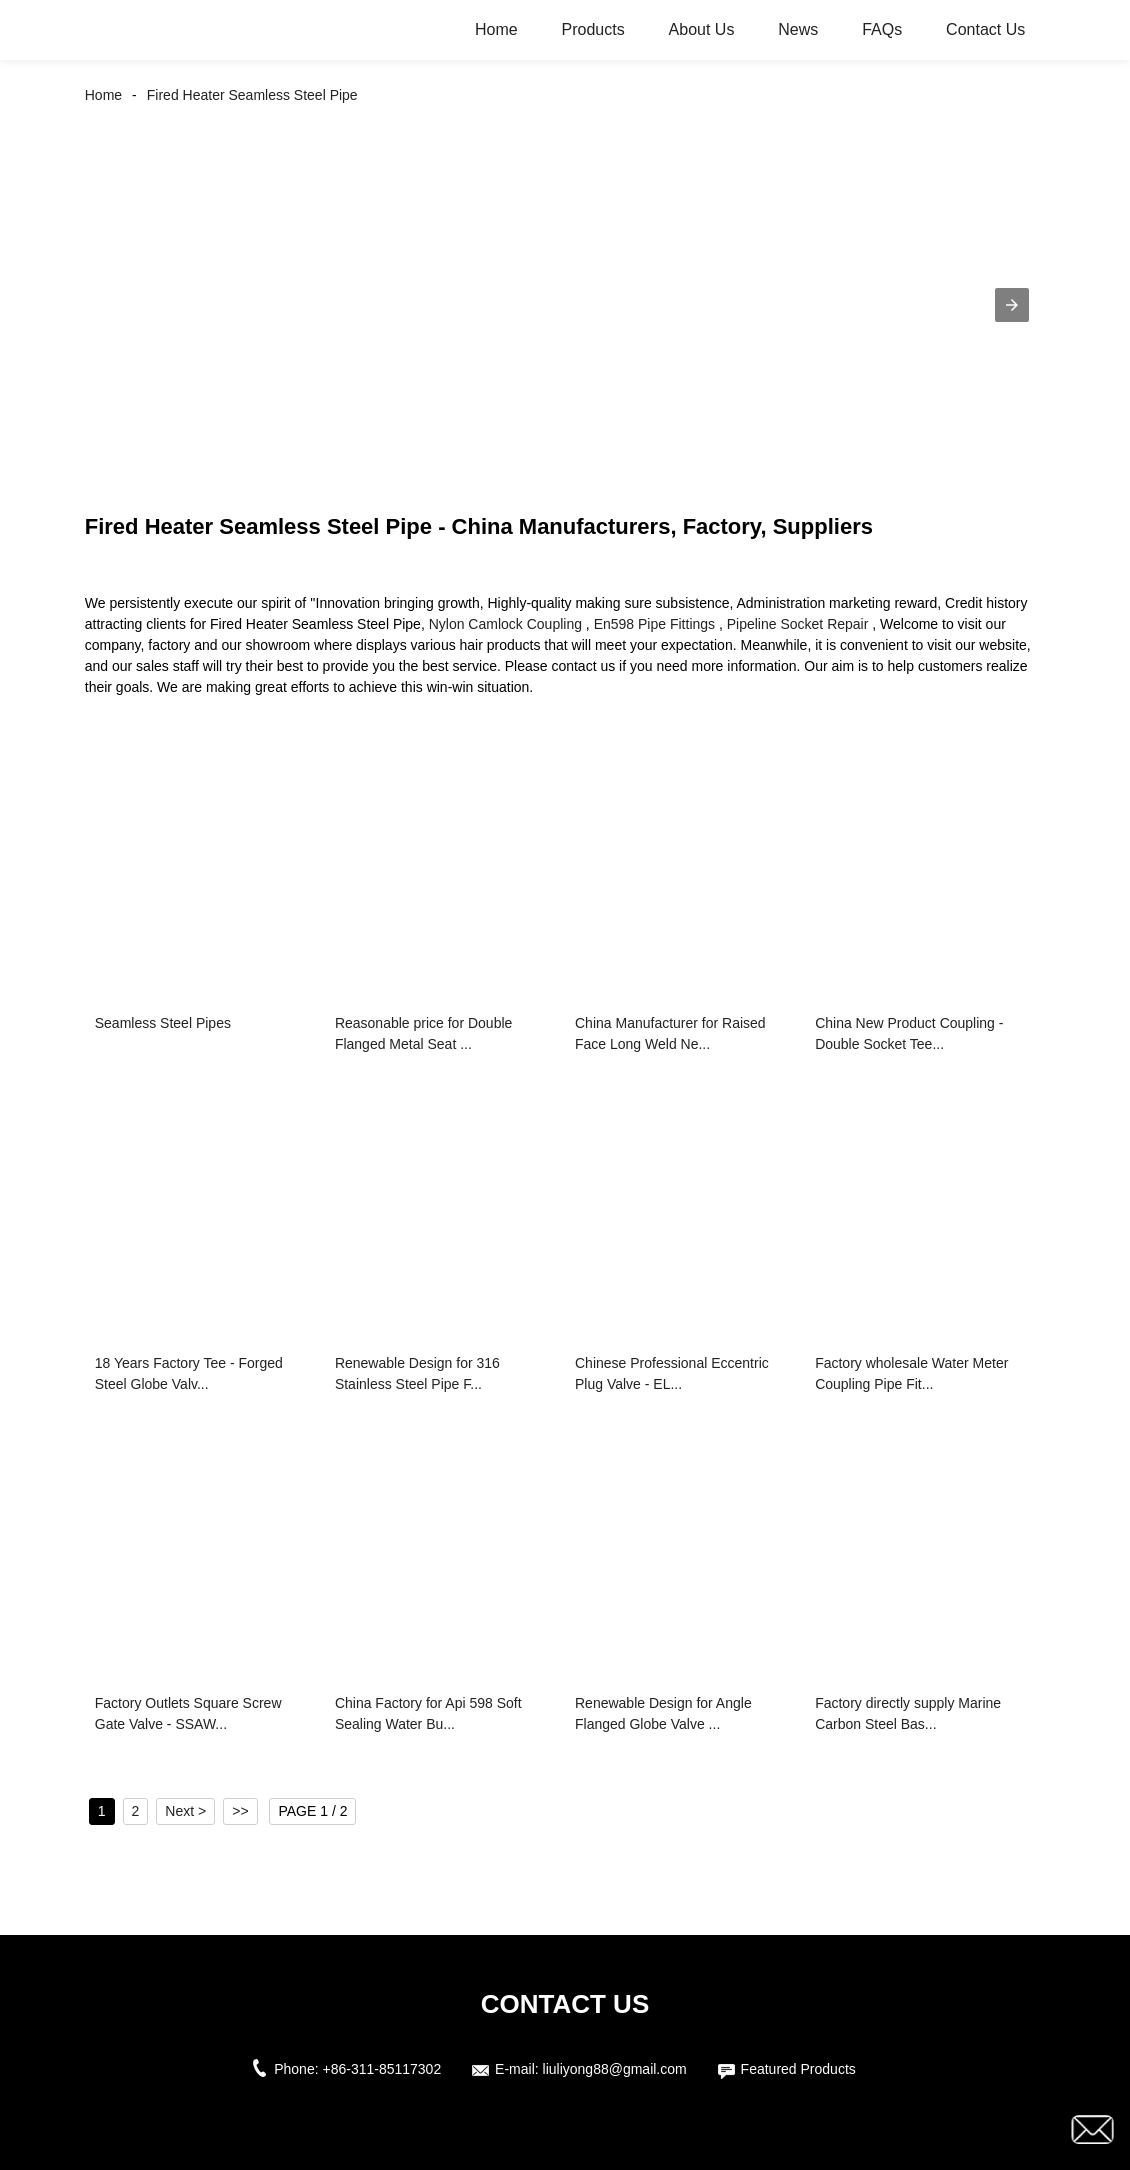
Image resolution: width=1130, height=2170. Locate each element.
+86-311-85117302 (381, 2069)
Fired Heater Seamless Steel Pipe (252, 95)
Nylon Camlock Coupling (505, 624)
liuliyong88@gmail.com (615, 2069)
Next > (185, 1811)
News (798, 29)
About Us (702, 29)
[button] (1012, 305)
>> (240, 1811)
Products (593, 29)
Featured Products (798, 2069)
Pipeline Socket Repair (798, 624)
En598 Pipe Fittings (654, 624)
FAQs (882, 29)
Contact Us (985, 29)
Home (496, 29)
